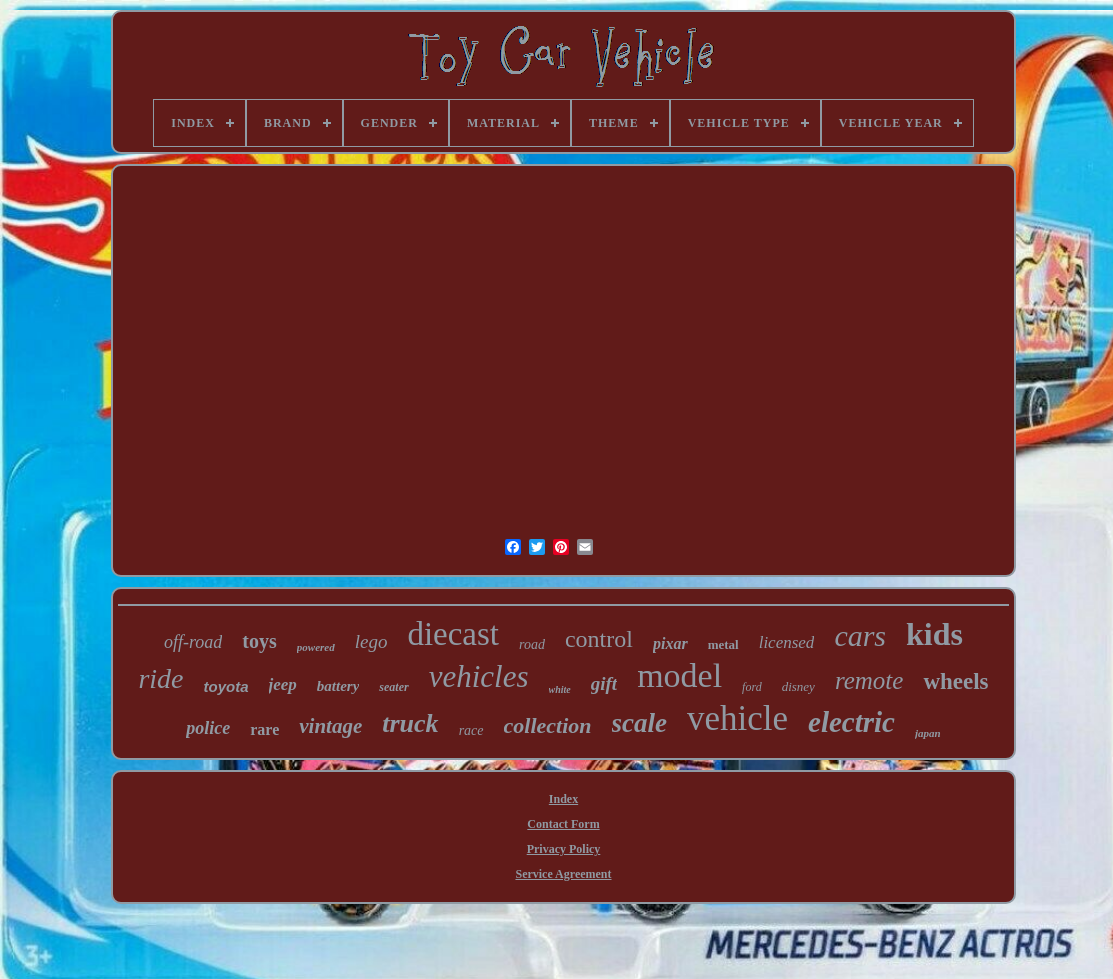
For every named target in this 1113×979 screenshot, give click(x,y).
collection (548, 725)
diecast (453, 634)
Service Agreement (563, 874)
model (679, 675)
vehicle (737, 718)
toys (259, 641)
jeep (283, 684)
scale (639, 723)
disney (798, 686)
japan (928, 733)
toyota (226, 686)
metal (723, 644)
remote (869, 680)
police (208, 728)
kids (934, 634)
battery (338, 686)
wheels (955, 681)
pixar (670, 643)
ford (752, 687)
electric (851, 722)
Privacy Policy (564, 849)
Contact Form (563, 824)
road (532, 644)
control (599, 639)
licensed (787, 642)
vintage (330, 726)
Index (563, 799)
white (560, 689)
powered (316, 647)
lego (371, 641)
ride (160, 678)
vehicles (479, 676)
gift (604, 683)
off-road (193, 642)
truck (410, 723)
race (471, 730)
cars (860, 635)
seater (393, 687)
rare (264, 729)
